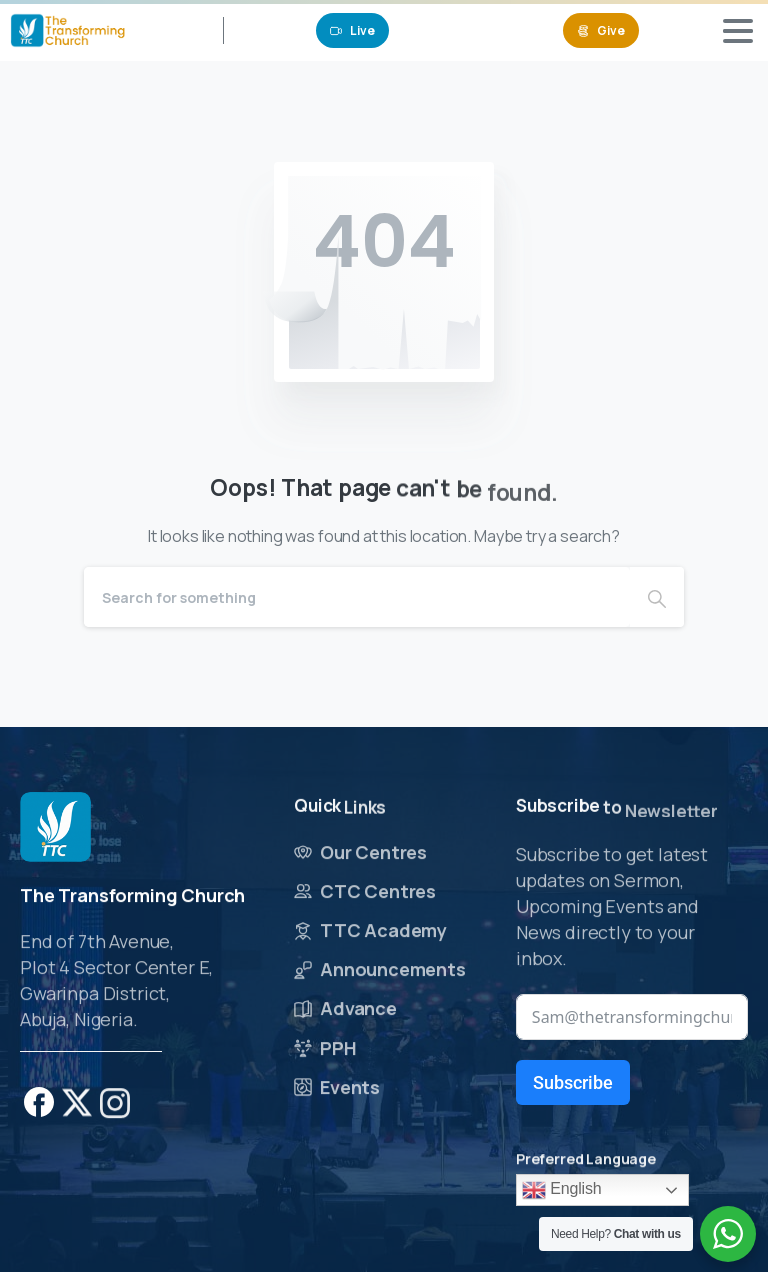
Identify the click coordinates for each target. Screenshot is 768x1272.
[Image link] (55, 829)
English (562, 1190)
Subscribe (573, 1082)
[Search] (357, 597)
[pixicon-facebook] (39, 1110)
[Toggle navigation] (738, 31)
